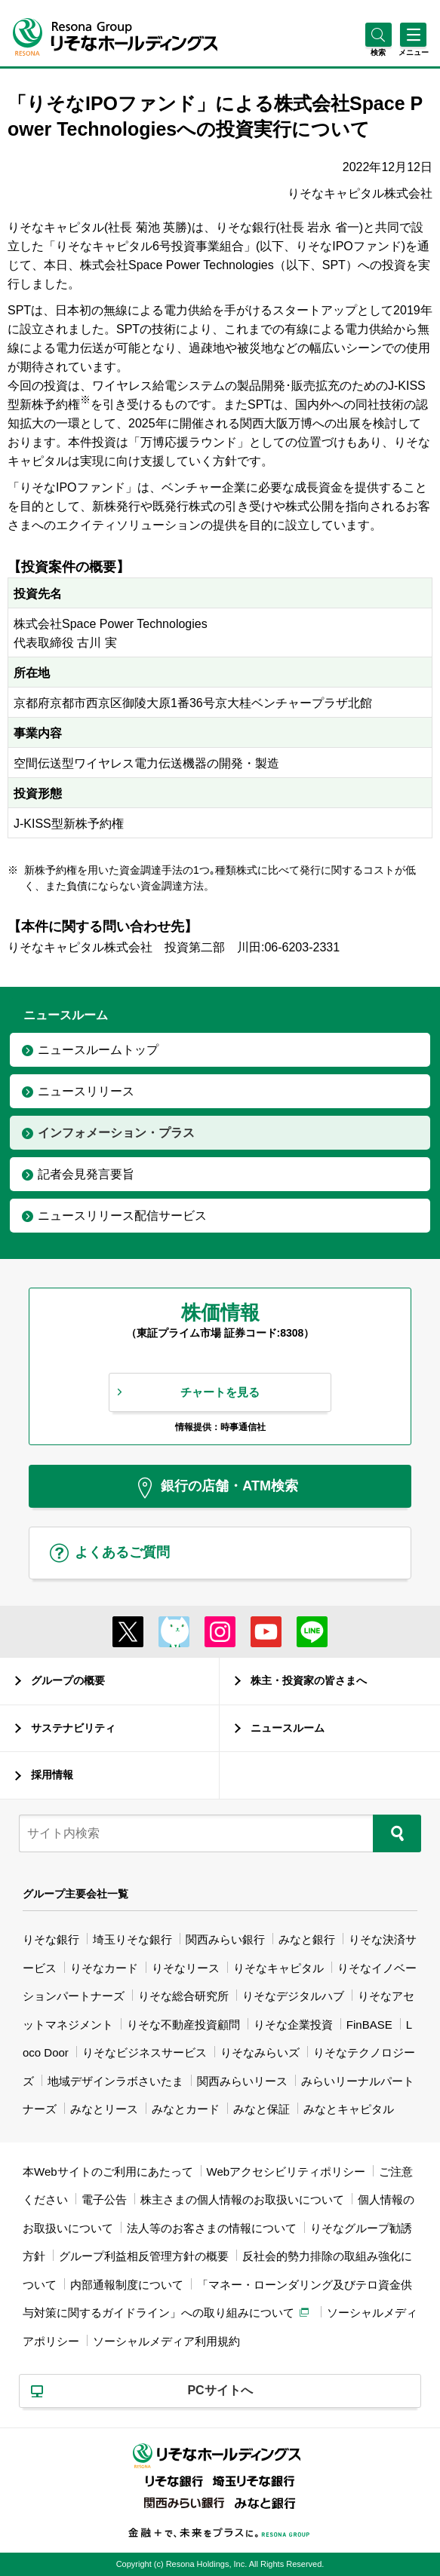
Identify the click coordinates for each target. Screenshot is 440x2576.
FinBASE (369, 2024)
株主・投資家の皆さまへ (309, 1680)
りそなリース (186, 1968)
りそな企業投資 (293, 2024)
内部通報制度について (126, 2284)
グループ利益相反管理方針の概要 (144, 2256)
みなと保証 (261, 2109)
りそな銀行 (51, 1939)
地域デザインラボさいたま (115, 2081)
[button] (378, 52)
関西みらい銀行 (225, 1939)
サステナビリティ (73, 1728)
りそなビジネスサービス (144, 2052)
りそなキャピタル (278, 1968)
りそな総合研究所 (183, 1995)
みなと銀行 (306, 1939)
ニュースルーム (288, 1728)
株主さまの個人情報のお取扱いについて (242, 2199)
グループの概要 (68, 1680)
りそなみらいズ (260, 2052)
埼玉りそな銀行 (132, 1939)
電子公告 (104, 2199)
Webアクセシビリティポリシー (286, 2171)
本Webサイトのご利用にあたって (108, 2171)
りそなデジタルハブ (293, 1995)
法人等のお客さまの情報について (212, 2228)
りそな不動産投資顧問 (183, 2024)
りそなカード (104, 1968)
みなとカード (186, 2109)
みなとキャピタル (348, 2109)
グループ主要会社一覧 (75, 1894)
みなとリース (104, 2109)
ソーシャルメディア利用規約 (166, 2341)
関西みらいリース (242, 2081)
